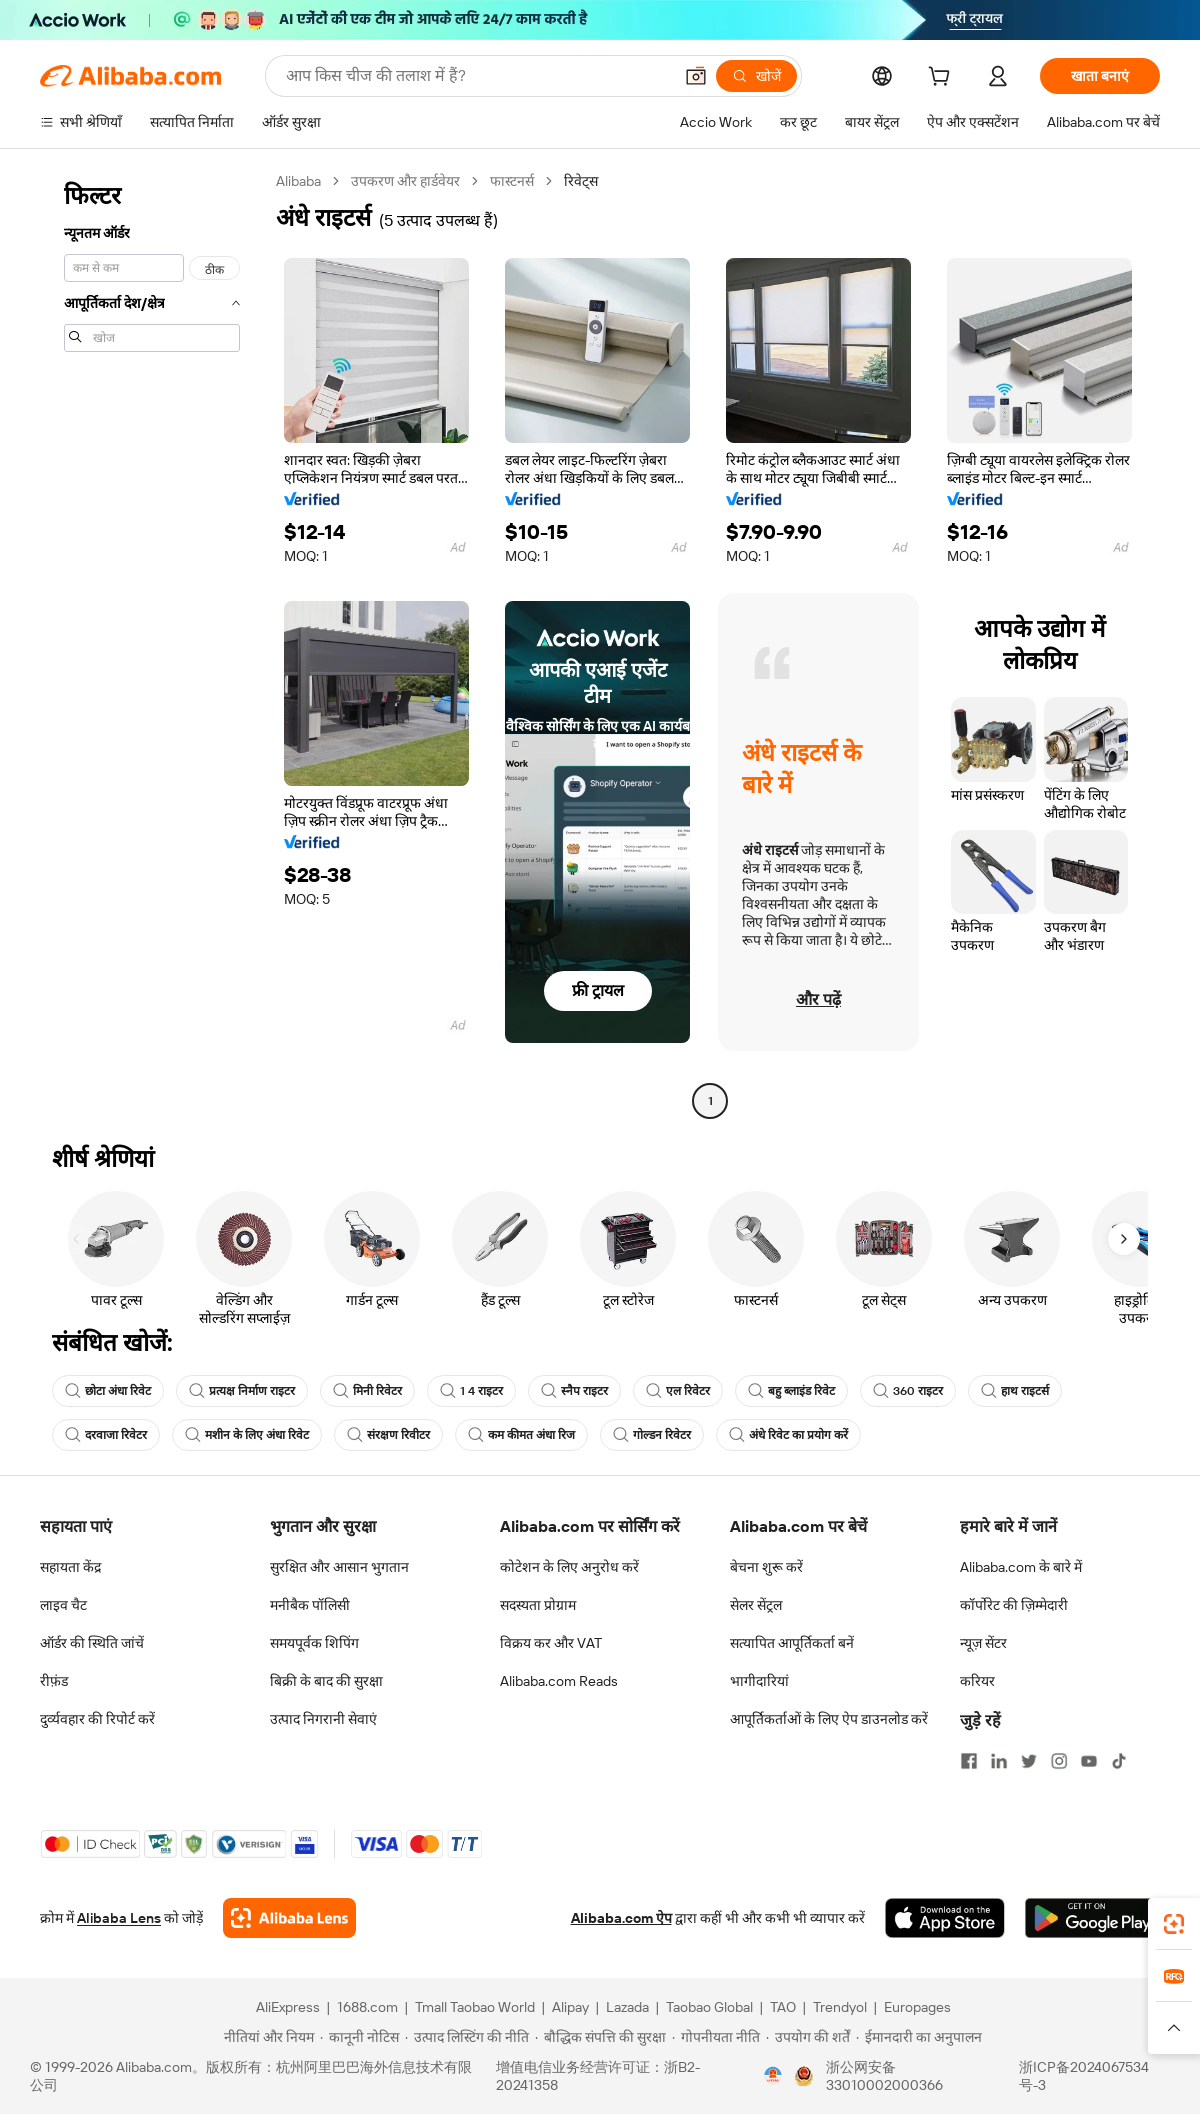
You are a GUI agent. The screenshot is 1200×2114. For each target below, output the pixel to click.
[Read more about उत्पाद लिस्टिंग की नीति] (467, 2037)
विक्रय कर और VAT (551, 1643)
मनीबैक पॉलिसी (310, 1605)
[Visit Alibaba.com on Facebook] (969, 1761)
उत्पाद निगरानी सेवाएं (323, 1719)
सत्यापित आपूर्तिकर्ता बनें (792, 1643)
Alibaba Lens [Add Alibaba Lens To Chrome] (119, 1918)
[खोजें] (756, 76)
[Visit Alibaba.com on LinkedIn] (999, 1761)
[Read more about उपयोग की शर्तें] (808, 2037)
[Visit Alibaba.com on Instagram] (1059, 1761)
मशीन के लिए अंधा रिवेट (247, 1435)
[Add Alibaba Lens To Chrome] (289, 1918)
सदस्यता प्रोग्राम (538, 1605)
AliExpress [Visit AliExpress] (288, 2007)
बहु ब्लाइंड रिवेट (791, 1391)
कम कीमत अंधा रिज (521, 1435)
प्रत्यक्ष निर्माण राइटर (242, 1391)
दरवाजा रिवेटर (106, 1435)
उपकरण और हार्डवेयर (405, 181)
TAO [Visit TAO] (783, 2007)
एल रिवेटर (678, 1391)
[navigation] (152, 643)
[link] (1174, 1924)
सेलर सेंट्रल (756, 1605)
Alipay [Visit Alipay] (570, 2007)
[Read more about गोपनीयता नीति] (716, 2037)
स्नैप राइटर (574, 1391)
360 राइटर (908, 1391)
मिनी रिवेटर (367, 1391)
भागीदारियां (759, 1681)
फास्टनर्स (512, 181)
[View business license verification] (773, 2076)
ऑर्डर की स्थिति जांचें (92, 1643)
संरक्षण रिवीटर (388, 1435)
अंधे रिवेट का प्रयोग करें (788, 1435)
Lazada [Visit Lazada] (627, 2007)
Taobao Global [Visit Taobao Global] (709, 2007)
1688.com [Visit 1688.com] (367, 2007)
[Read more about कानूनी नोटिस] (359, 2037)
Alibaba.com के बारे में (1021, 1567)
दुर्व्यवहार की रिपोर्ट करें (97, 1719)
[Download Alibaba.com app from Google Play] (1092, 1918)
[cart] (943, 79)
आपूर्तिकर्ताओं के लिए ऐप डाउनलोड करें (829, 1719)
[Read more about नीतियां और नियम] (266, 2037)
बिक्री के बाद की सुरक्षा (326, 1681)
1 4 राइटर (471, 1391)
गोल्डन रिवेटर (652, 1435)
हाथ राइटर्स (1015, 1391)
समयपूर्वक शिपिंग (314, 1643)
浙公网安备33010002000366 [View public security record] (884, 2076)
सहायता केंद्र (70, 1567)
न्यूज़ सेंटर (983, 1643)
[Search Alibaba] (477, 76)
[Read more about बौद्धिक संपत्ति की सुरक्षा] (600, 2037)
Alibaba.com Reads (559, 1681)
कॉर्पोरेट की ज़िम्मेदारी (1014, 1605)
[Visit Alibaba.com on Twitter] (1029, 1761)
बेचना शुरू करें (766, 1567)
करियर (977, 1681)
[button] (696, 76)
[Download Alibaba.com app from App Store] (945, 1918)
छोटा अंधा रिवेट (108, 1391)
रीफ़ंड (54, 1681)
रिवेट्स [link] (581, 181)
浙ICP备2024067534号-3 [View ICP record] (1084, 2076)
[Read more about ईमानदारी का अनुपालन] (919, 2037)
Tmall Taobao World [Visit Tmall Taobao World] (475, 2007)
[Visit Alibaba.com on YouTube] (1089, 1761)
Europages (917, 2007)
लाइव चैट (63, 1605)
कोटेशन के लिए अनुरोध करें (569, 1567)
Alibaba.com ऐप (621, 1918)
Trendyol (840, 2007)
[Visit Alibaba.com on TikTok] (1119, 1761)
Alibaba (298, 181)
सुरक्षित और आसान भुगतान (339, 1567)
